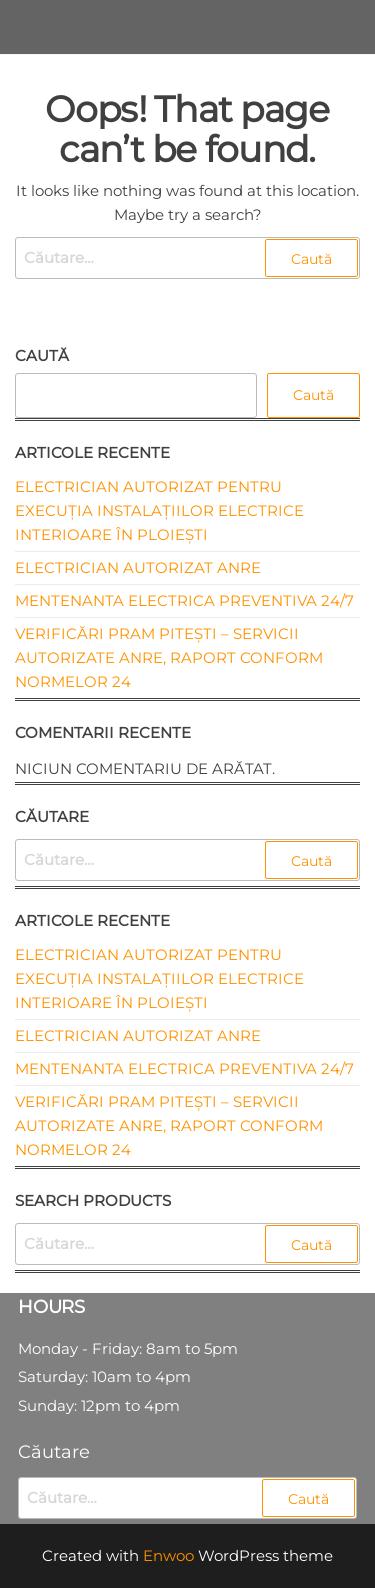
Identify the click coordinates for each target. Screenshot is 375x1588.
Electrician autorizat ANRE (138, 567)
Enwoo (168, 1555)
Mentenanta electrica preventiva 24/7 (184, 600)
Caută (42, 355)
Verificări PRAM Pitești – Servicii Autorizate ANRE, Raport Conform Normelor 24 (169, 657)
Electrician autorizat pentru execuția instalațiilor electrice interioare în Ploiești (159, 510)
